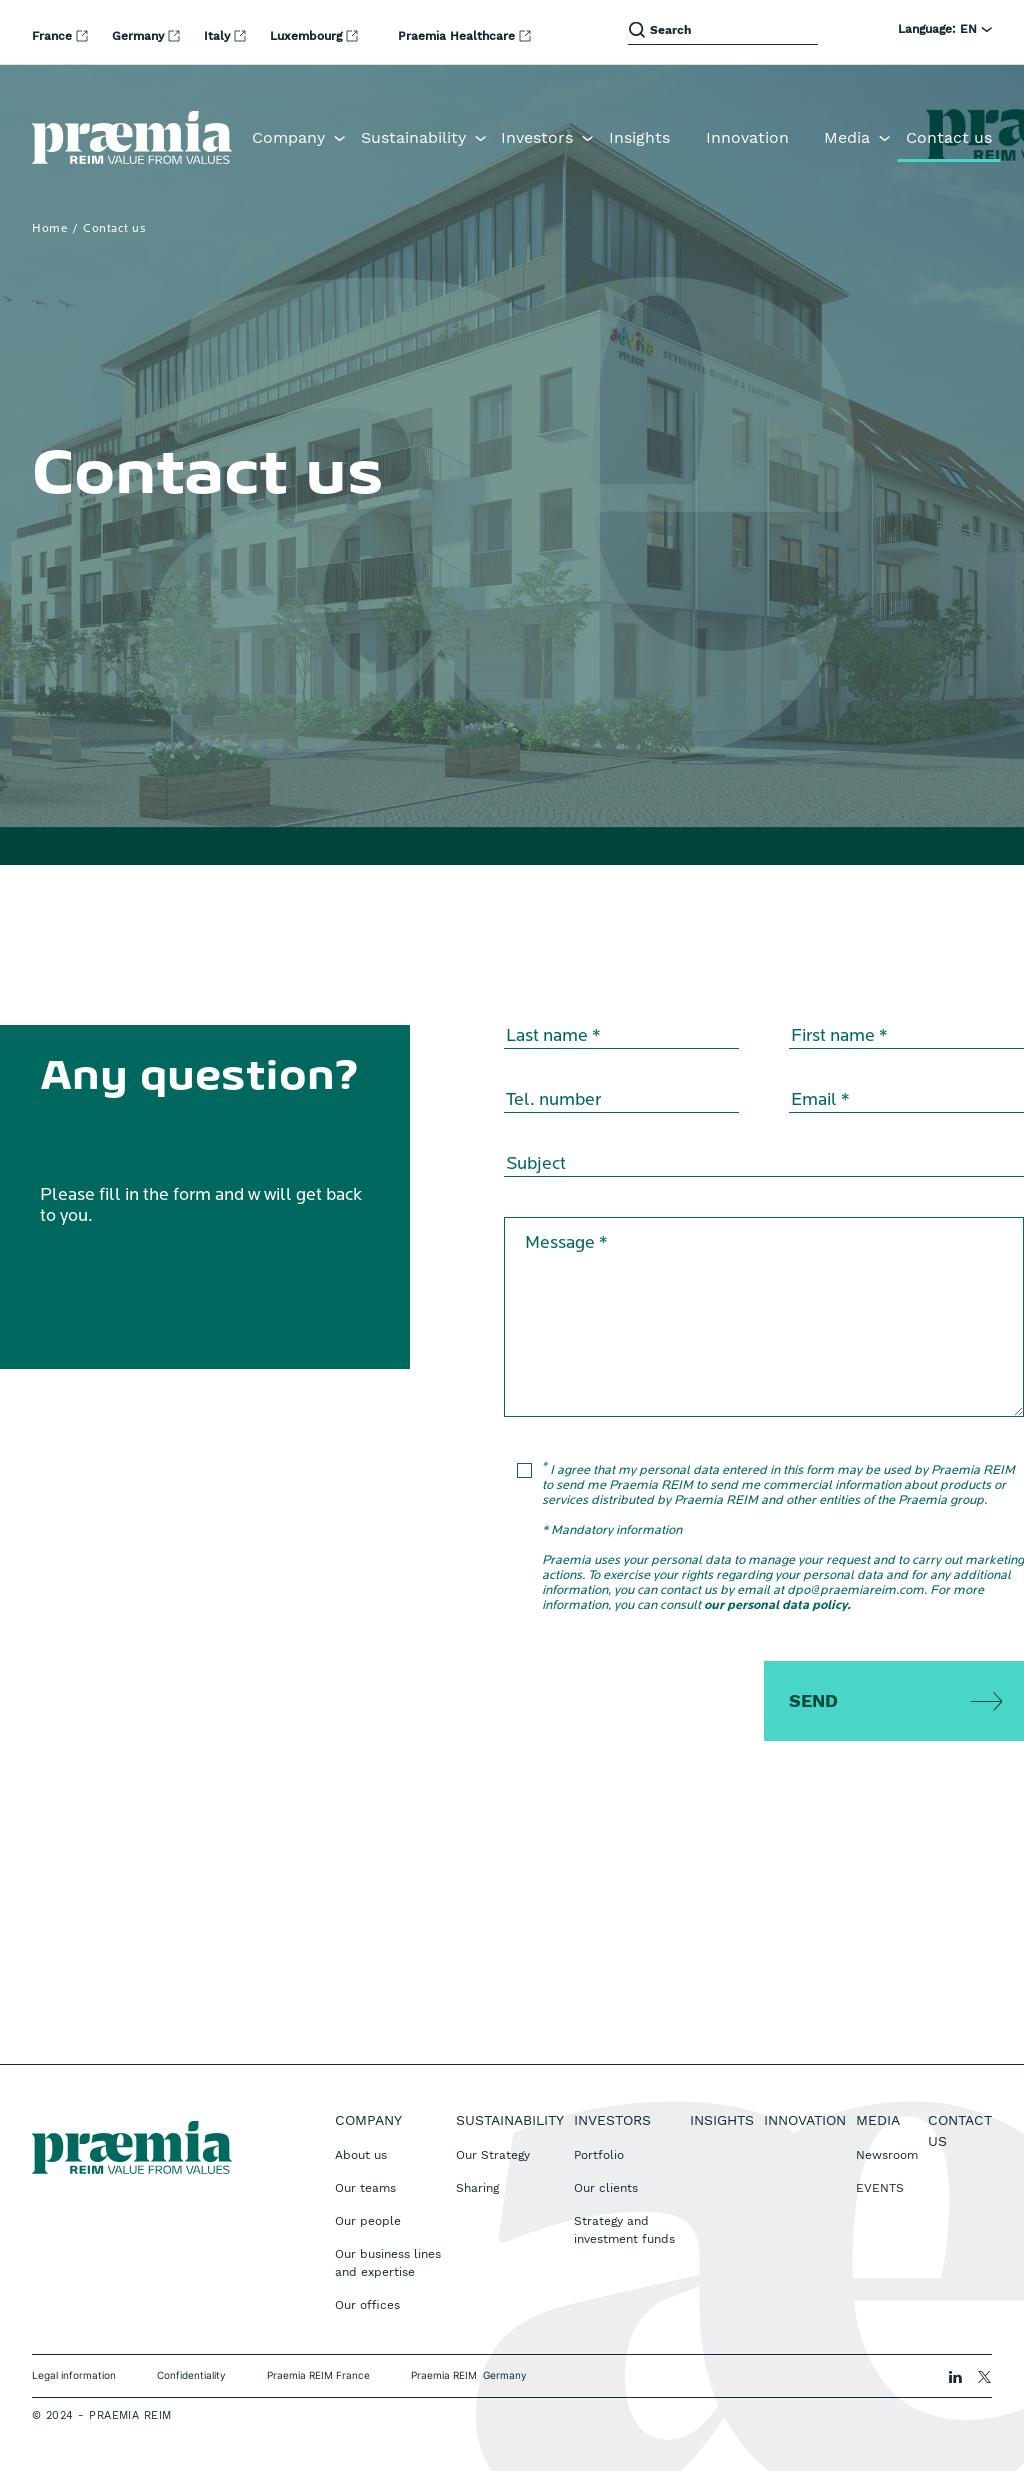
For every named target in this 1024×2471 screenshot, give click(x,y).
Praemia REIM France (318, 2375)
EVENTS (880, 2188)
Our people (368, 2221)
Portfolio (599, 2155)
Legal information (74, 2375)
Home (49, 229)
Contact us (949, 137)
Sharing (477, 2188)
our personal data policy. (777, 1605)
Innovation (747, 137)
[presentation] (681, 1700)
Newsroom (887, 2155)
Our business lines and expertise (388, 2263)
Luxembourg (308, 36)
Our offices (367, 2305)
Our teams (365, 2188)
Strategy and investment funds (624, 2230)
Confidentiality (191, 2375)
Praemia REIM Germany (469, 2375)
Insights (639, 137)
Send (813, 1700)
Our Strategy (493, 2155)
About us (361, 2155)
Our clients (606, 2188)
